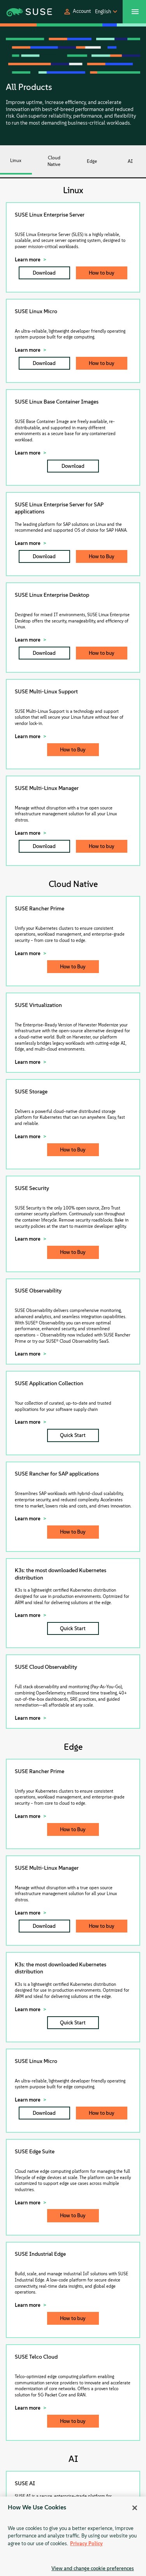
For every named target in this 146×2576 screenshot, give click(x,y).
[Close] (134, 2507)
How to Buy (101, 556)
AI (130, 161)
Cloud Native (53, 161)
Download (44, 273)
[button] (77, 11)
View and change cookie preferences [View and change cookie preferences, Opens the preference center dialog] (92, 2568)
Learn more (27, 260)
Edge (92, 161)
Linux (15, 160)
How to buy (101, 273)
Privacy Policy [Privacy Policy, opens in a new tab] (86, 2543)
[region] (73, 2536)
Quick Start (73, 1435)
